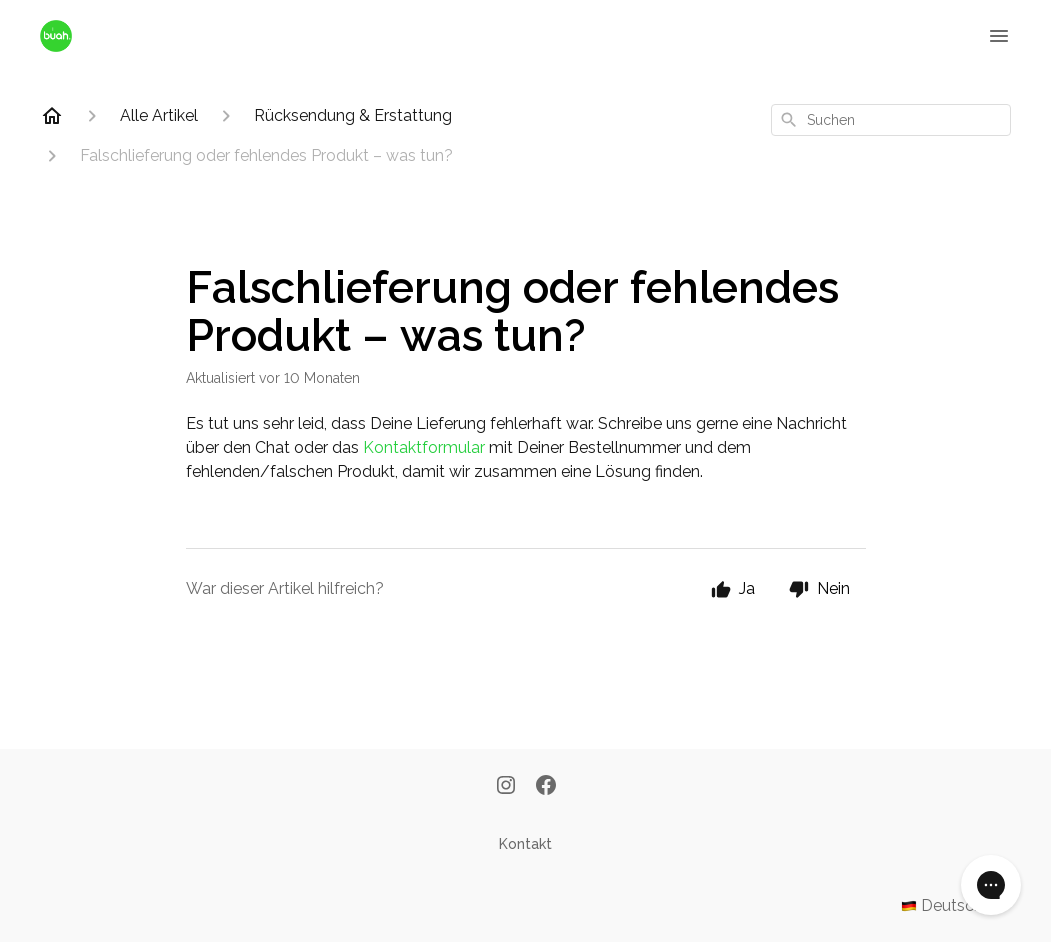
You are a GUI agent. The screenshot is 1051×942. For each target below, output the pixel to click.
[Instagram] (506, 787)
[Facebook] (546, 787)
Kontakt (525, 844)
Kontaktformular (424, 447)
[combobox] (891, 120)
